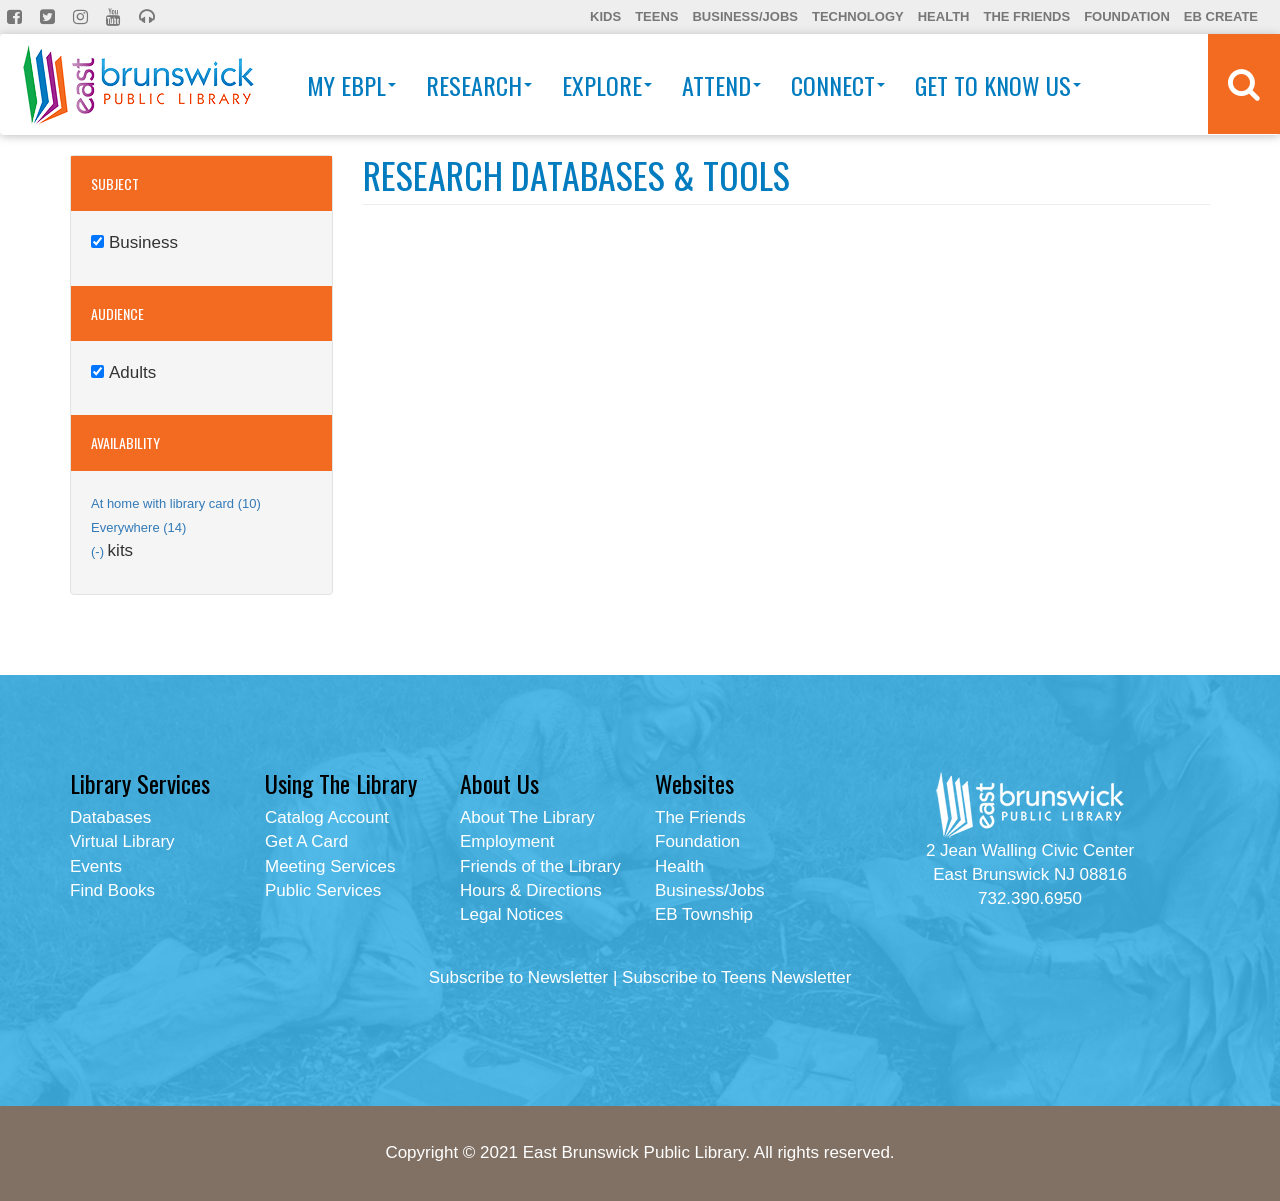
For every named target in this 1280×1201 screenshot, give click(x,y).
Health (944, 16)
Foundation (1127, 16)
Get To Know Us (998, 85)
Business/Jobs (744, 16)
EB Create (1221, 16)
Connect (838, 85)
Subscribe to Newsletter (519, 977)
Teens (656, 16)
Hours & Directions (531, 890)
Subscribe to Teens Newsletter (736, 977)
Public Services (323, 890)
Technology (858, 16)
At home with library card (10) (176, 503)
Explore (607, 85)
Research (479, 85)
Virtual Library (122, 841)
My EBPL (351, 85)
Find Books (112, 890)
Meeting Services (330, 866)
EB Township (704, 914)
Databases (110, 817)
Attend (721, 85)
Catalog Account (327, 817)
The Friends (1026, 16)
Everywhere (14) (138, 527)
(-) (99, 551)
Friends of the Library (540, 866)
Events (96, 866)
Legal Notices (511, 914)
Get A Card (306, 841)
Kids (605, 16)
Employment (507, 841)
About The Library (527, 817)
